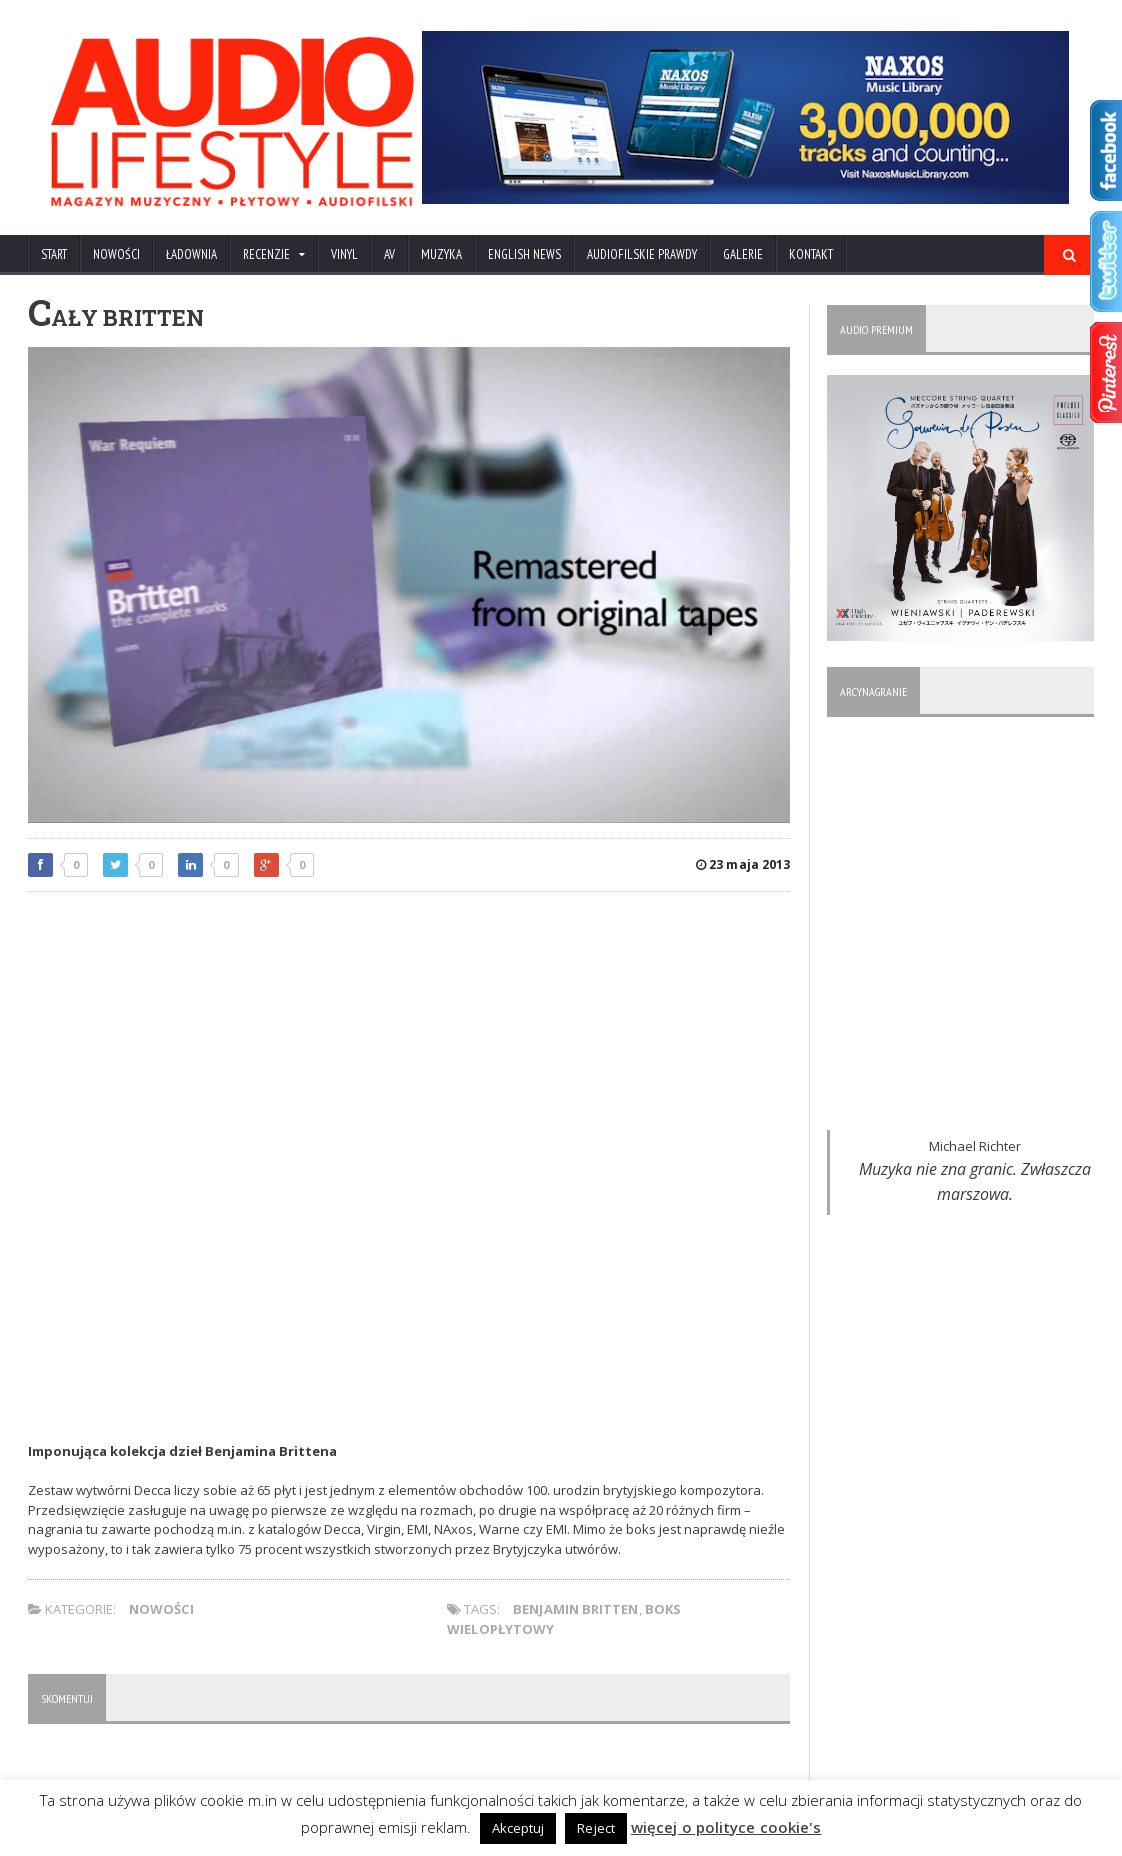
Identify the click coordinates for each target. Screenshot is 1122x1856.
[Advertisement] (409, 1052)
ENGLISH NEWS (524, 254)
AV (389, 254)
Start (54, 254)
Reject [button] (597, 1828)
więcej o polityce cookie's (726, 1827)
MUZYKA (441, 254)
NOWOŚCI (116, 254)
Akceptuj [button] (520, 1828)
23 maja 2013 (743, 864)
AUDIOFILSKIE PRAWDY (642, 254)
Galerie (743, 254)
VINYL (344, 254)
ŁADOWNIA (191, 254)
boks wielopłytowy (717, 1609)
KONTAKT (811, 254)
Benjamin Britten (577, 1609)
